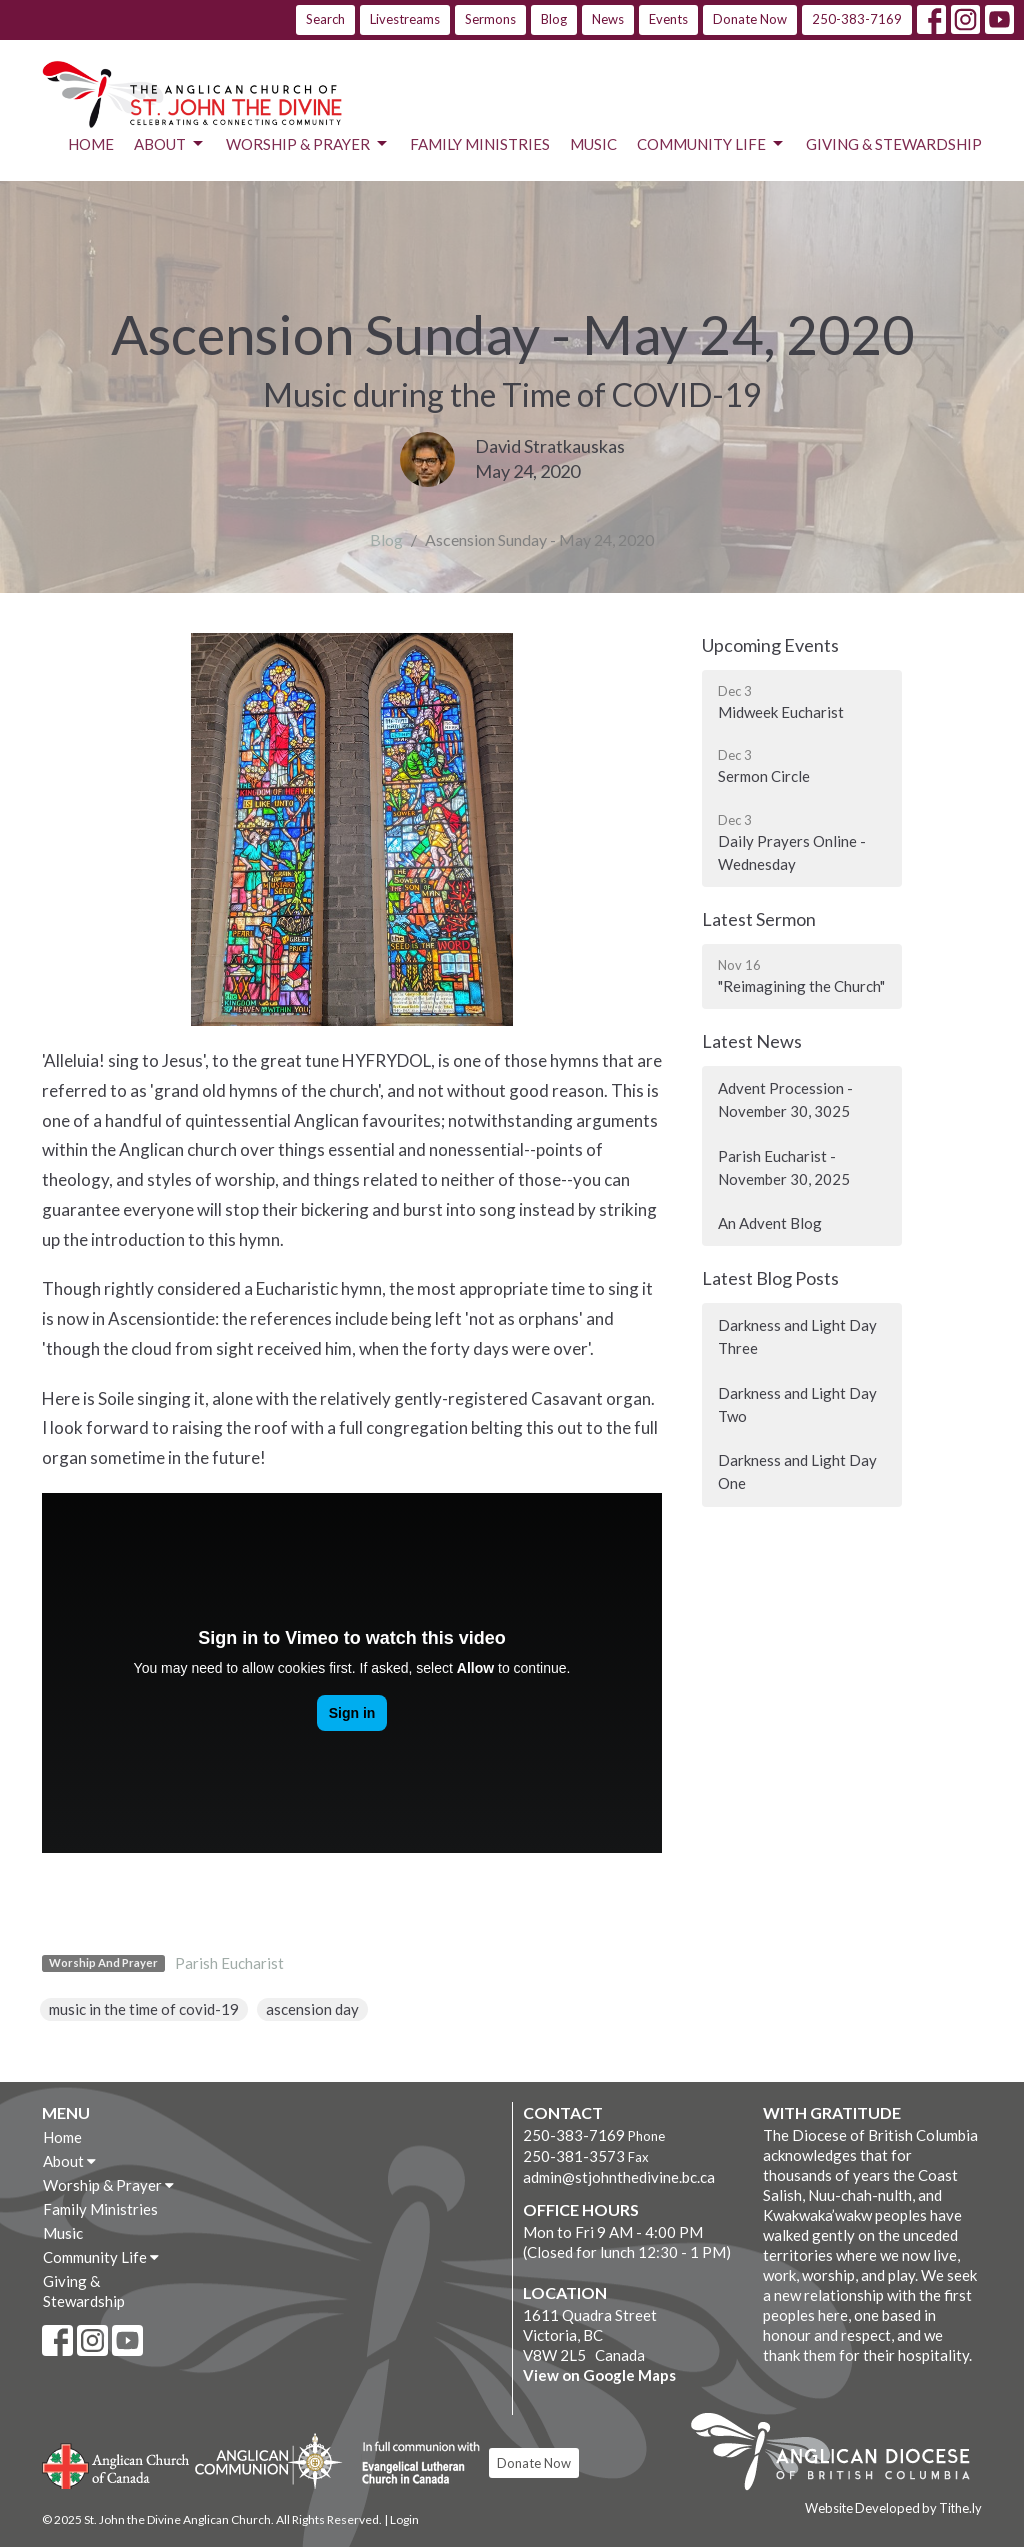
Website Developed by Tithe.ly (893, 2508)
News (608, 19)
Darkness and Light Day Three (797, 1336)
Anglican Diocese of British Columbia (840, 2455)
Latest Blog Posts (770, 1278)
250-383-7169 (857, 19)
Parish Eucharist (229, 1963)
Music (593, 144)
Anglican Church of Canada (116, 2464)
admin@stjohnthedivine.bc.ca (619, 2177)
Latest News (752, 1041)
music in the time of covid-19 (144, 2009)
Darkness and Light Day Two (797, 1404)
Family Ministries (480, 144)
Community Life (711, 144)
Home (91, 144)
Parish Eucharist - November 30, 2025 (784, 1167)
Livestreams (405, 19)
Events (668, 19)
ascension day (312, 2009)
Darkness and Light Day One (797, 1471)
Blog (554, 19)
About (170, 144)
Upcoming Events (770, 645)
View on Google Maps (599, 2375)
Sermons (490, 19)
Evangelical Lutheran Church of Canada (413, 2464)
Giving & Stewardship (894, 144)
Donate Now (750, 19)
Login (404, 2519)
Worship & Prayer (308, 144)
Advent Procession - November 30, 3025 (785, 1099)
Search (325, 19)
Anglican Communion (268, 2460)
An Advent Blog (770, 1223)
